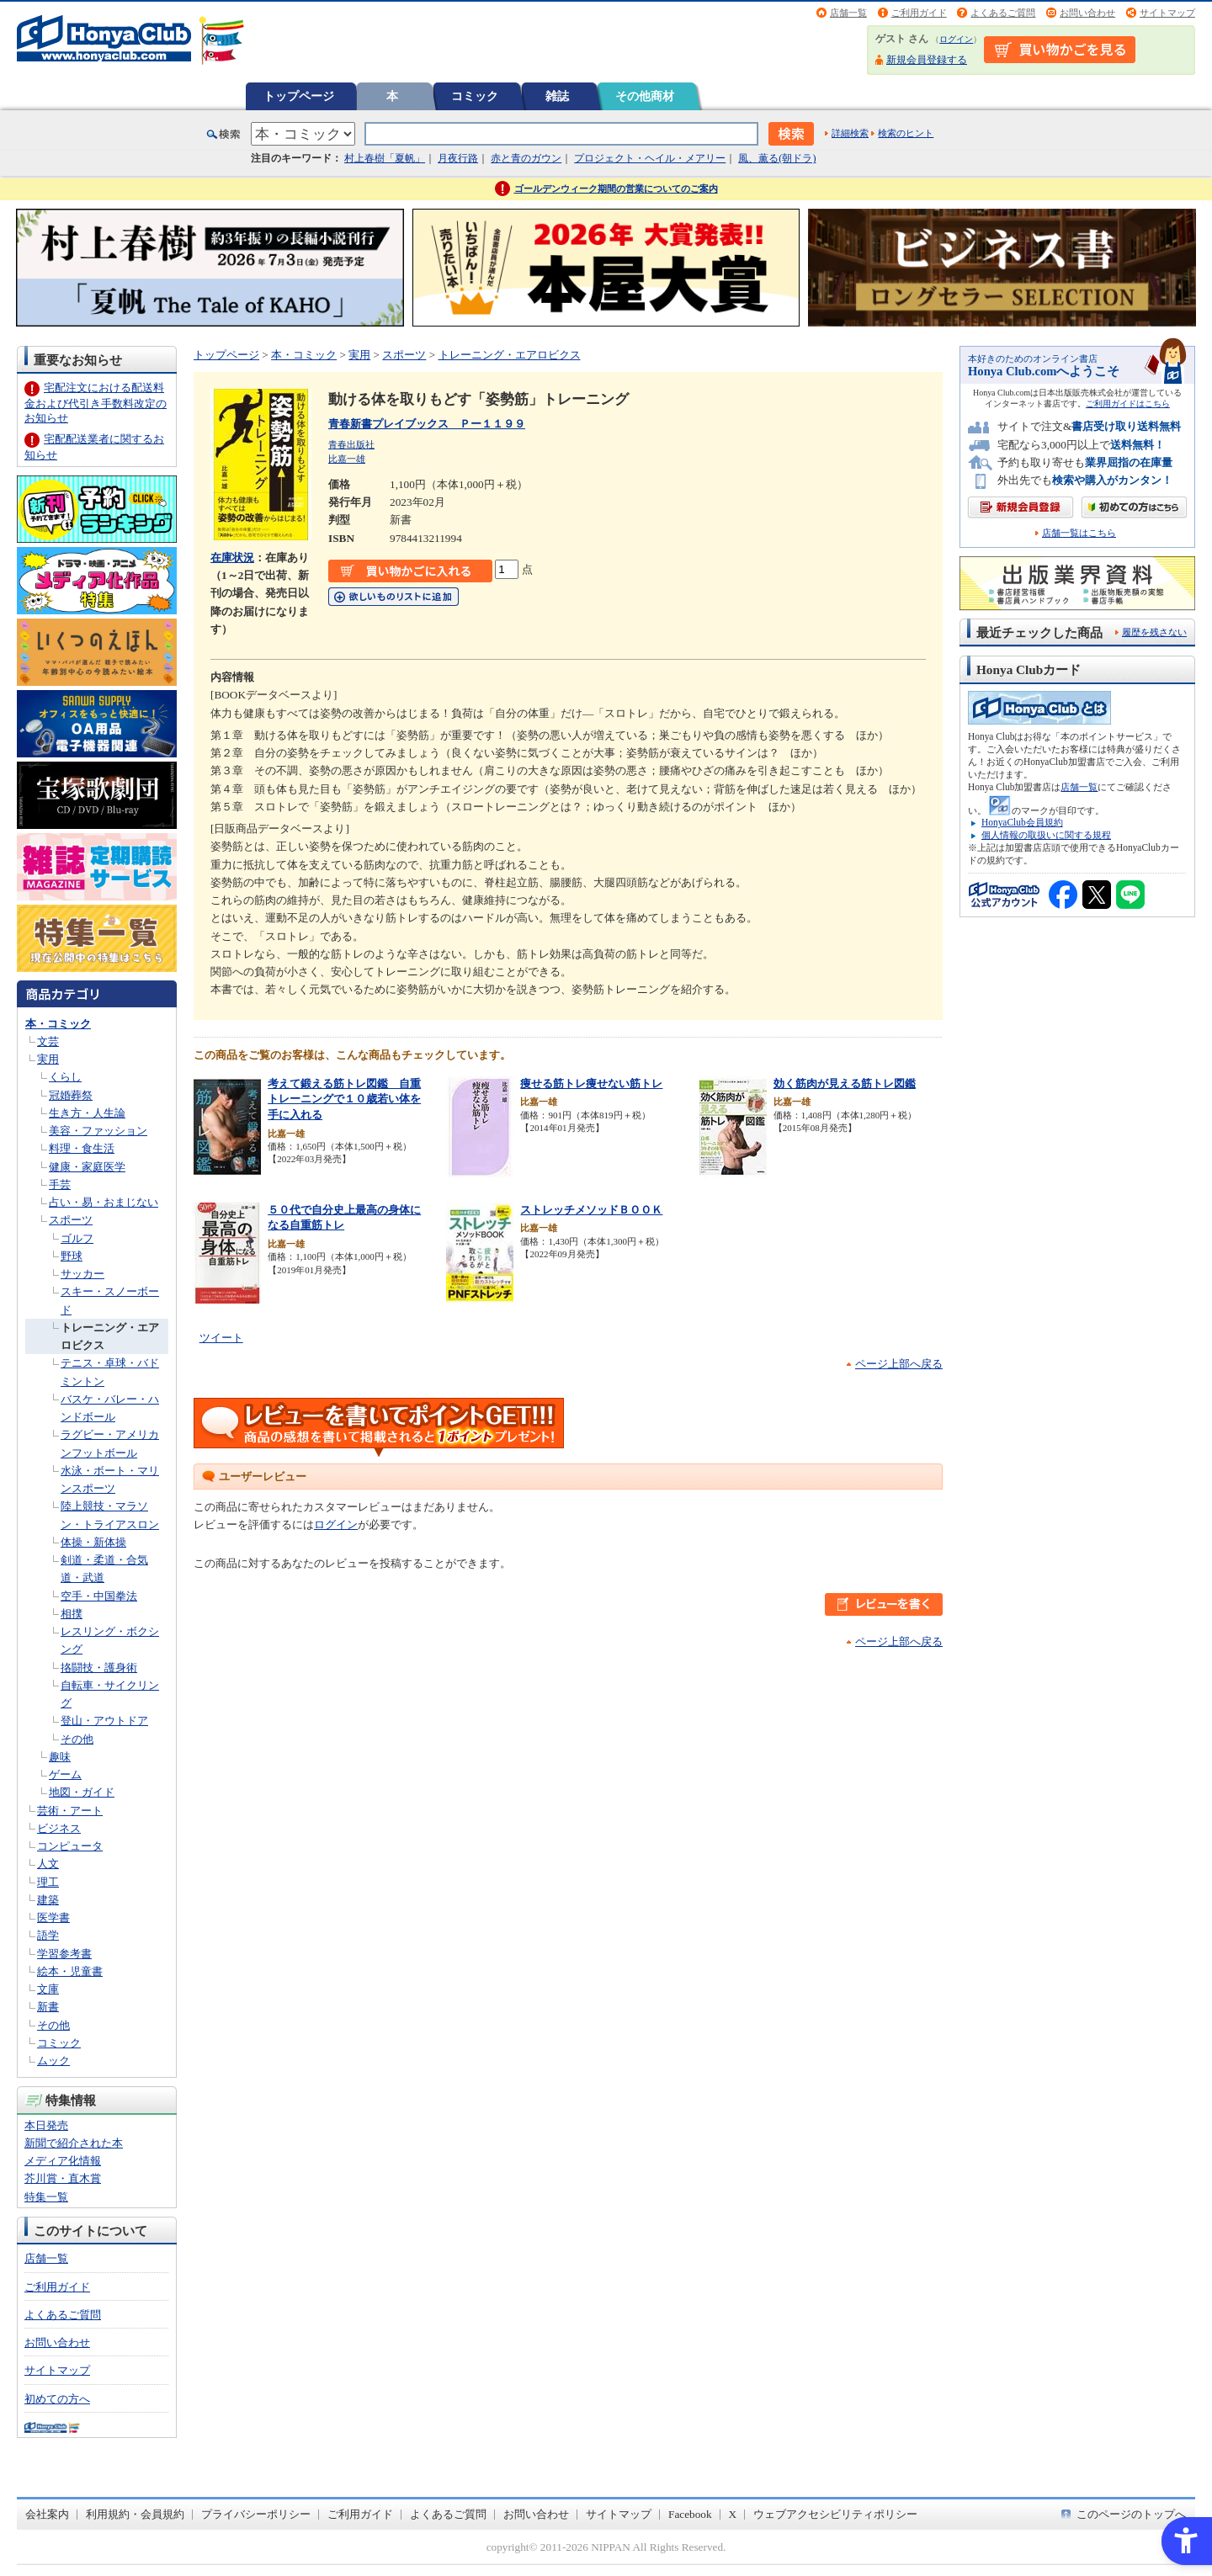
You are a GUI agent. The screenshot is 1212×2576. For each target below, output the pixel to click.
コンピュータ (70, 1846)
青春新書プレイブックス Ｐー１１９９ (426, 423)
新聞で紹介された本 (73, 2143)
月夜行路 (458, 158)
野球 (71, 1256)
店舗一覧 (848, 13)
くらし (65, 1076)
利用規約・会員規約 (135, 2514)
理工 (48, 1882)
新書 (48, 2006)
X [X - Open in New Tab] (733, 2514)
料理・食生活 (81, 1148)
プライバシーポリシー (256, 2514)
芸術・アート (70, 1810)
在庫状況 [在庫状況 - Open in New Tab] (232, 557)
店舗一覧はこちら (1079, 533)
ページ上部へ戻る (899, 1363)
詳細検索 (850, 133)
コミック (474, 96)
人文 (48, 1863)
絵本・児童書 (70, 1971)
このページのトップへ (1131, 2514)
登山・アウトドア (104, 1720)
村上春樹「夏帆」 (384, 158)
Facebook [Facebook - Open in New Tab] (690, 2514)
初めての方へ (57, 2399)
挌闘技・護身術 (99, 1667)
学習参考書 (64, 1953)
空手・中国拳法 (99, 1596)
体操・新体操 (93, 1542)
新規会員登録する (926, 60)
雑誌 (557, 96)
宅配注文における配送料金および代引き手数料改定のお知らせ (95, 402)
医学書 (53, 1917)
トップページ (298, 96)
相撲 (71, 1613)
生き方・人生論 (87, 1113)
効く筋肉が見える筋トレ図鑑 (844, 1083)
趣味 (60, 1756)
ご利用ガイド (919, 13)
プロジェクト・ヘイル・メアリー (650, 158)
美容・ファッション (98, 1130)
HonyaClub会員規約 (1022, 822)
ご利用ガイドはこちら (1128, 403)
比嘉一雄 (346, 459)
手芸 (60, 1184)
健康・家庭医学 (87, 1167)
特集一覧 (46, 2197)
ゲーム (65, 1774)
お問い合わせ (1087, 13)
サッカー (82, 1273)
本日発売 (46, 2125)
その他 (77, 1739)
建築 (48, 1899)
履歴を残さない (1154, 632)
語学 (48, 1935)
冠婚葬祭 (71, 1095)
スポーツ (71, 1220)
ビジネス (59, 1828)
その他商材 (644, 96)
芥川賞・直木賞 (62, 2178)
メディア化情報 (62, 2160)
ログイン (956, 39)
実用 (48, 1059)
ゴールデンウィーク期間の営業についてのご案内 (616, 188)
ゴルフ (77, 1238)
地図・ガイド (81, 1792)
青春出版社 (351, 444)
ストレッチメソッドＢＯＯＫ (591, 1209)
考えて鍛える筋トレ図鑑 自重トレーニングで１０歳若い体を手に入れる (344, 1099)
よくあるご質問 (1002, 13)
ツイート (221, 1337)
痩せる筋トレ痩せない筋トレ (591, 1083)
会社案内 (47, 2514)
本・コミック (58, 1023)
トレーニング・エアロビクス (510, 354)
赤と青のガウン (526, 158)
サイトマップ (1167, 13)
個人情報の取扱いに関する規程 (1046, 835)
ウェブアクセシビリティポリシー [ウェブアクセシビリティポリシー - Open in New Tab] (835, 2514)
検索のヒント (905, 133)
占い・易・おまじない (103, 1202)
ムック (53, 2060)
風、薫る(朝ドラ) (777, 158)
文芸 (48, 1041)
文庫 (48, 1989)
